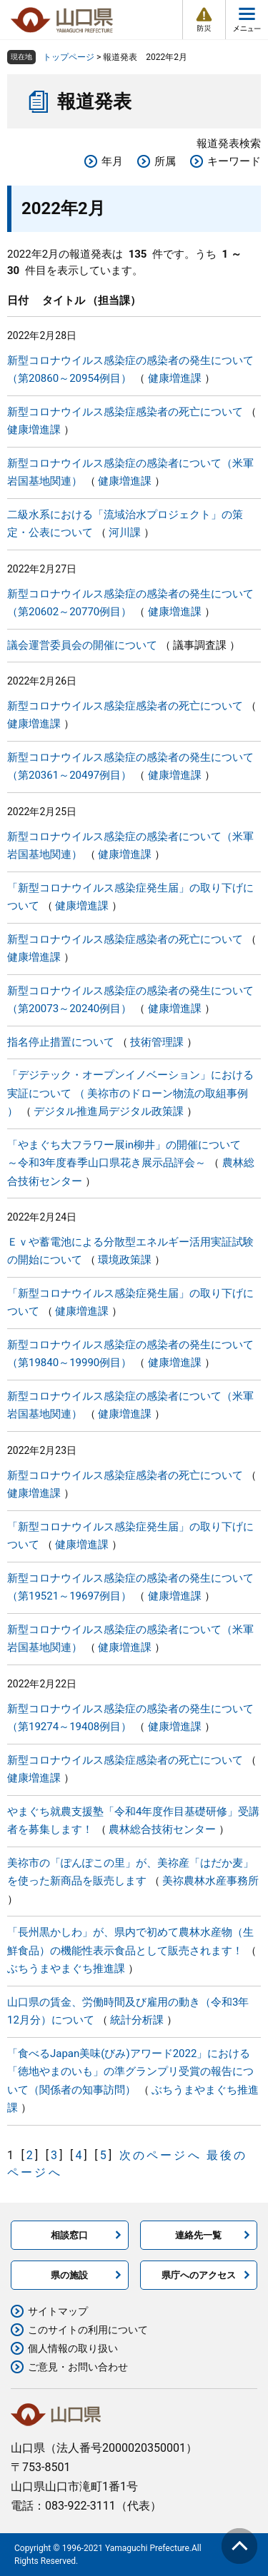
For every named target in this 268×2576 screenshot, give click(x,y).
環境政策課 (125, 1259)
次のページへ (160, 2155)
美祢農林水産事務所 (210, 1880)
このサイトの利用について (88, 2329)
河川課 (125, 532)
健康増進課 (175, 378)
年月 (112, 161)
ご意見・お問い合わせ (78, 2367)
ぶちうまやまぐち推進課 (66, 1968)
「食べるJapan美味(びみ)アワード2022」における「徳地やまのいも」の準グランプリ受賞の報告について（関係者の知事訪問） (130, 2071)
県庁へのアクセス (199, 2275)
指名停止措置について (60, 1042)
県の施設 (69, 2275)
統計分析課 (137, 2020)
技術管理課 (157, 1042)
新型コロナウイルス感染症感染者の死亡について (125, 411)
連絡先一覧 (198, 2235)
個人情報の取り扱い (73, 2348)
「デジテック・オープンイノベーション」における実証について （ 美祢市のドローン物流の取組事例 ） (130, 1093)
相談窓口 (69, 2235)
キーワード (234, 161)
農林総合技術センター (162, 1829)
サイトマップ (58, 2311)
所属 (165, 161)
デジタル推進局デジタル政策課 (109, 1111)
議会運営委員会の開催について (82, 645)
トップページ (68, 57)
